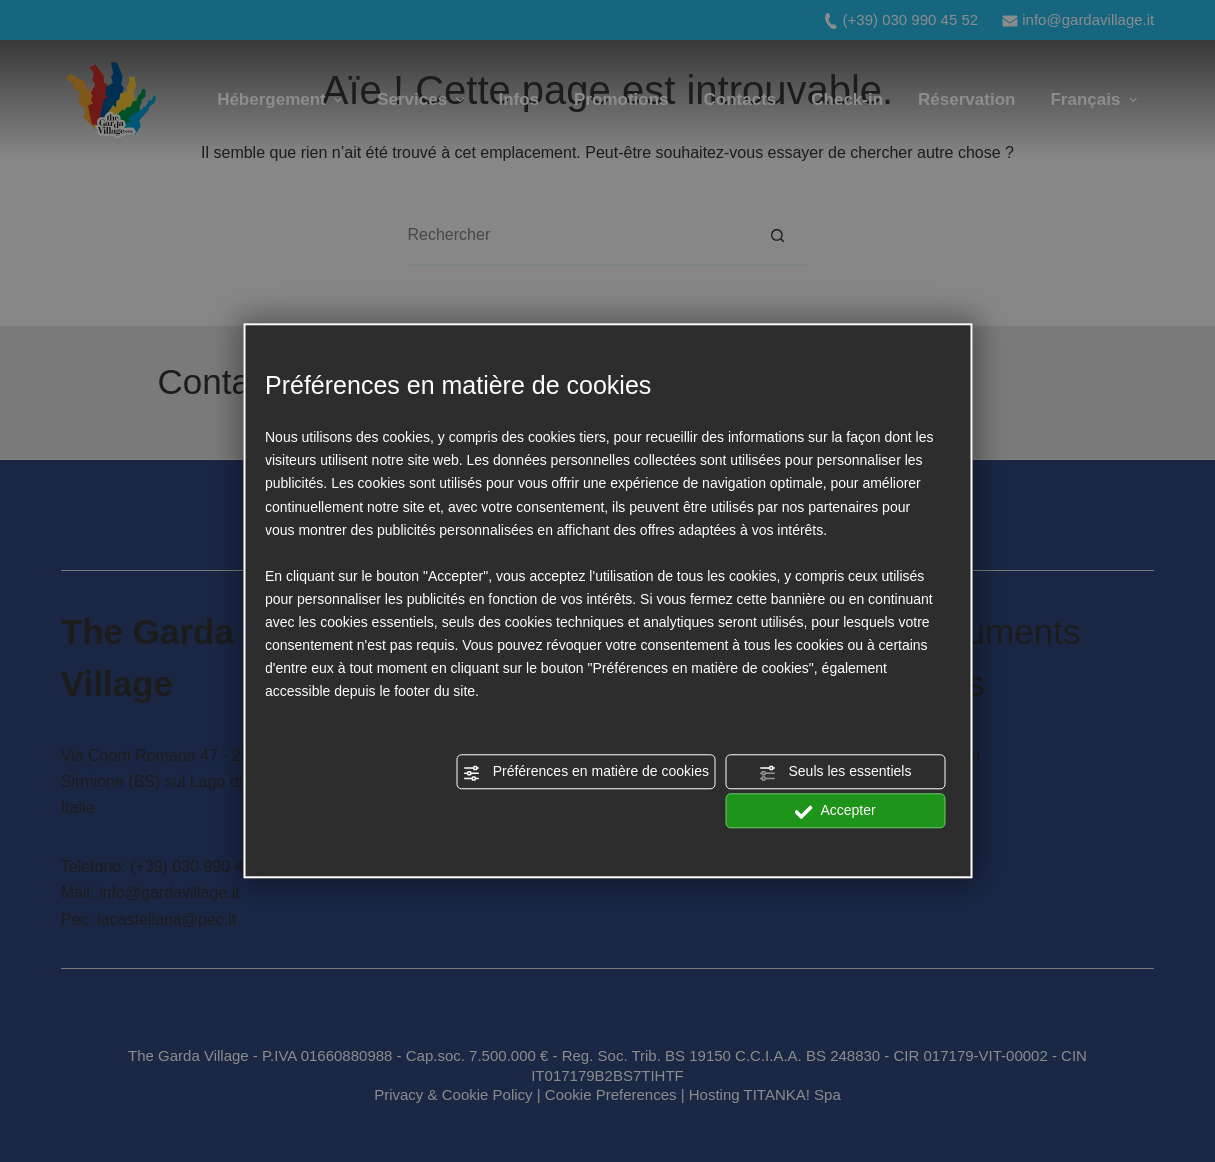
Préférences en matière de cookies (586, 773)
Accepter (834, 812)
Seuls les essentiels (835, 773)
